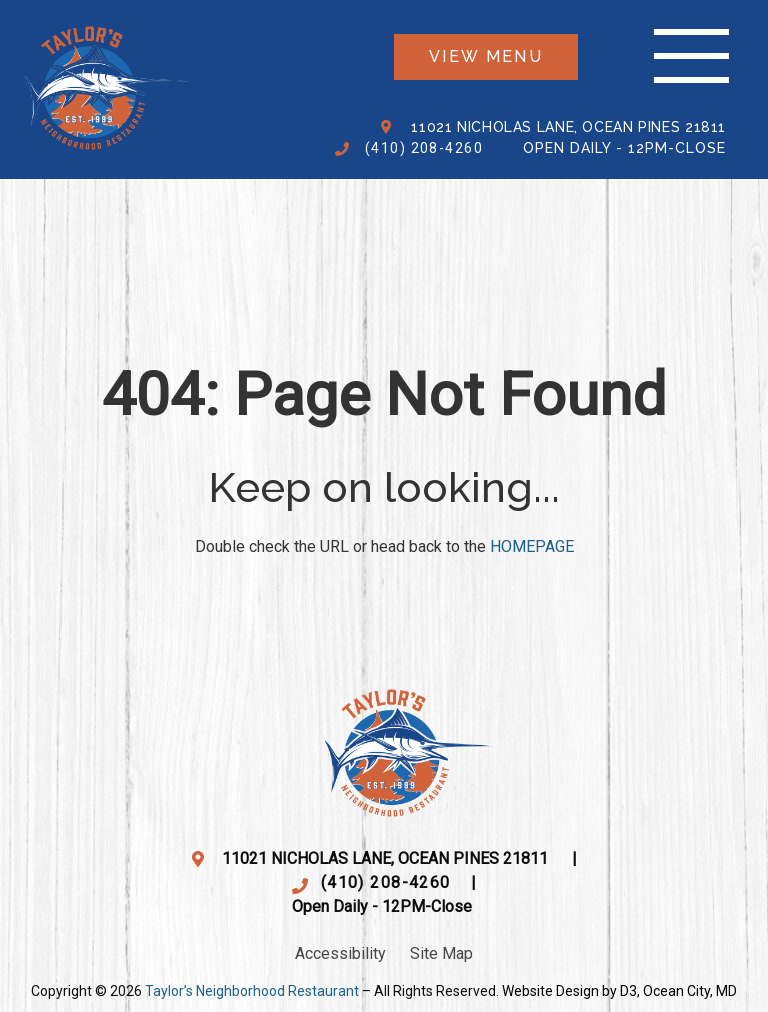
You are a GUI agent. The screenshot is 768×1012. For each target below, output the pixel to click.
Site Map (441, 953)
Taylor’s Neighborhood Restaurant (252, 991)
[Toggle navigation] (691, 56)
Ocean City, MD (690, 991)
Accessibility (340, 953)
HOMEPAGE (532, 546)
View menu (486, 56)
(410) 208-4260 (424, 148)
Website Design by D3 (569, 991)
